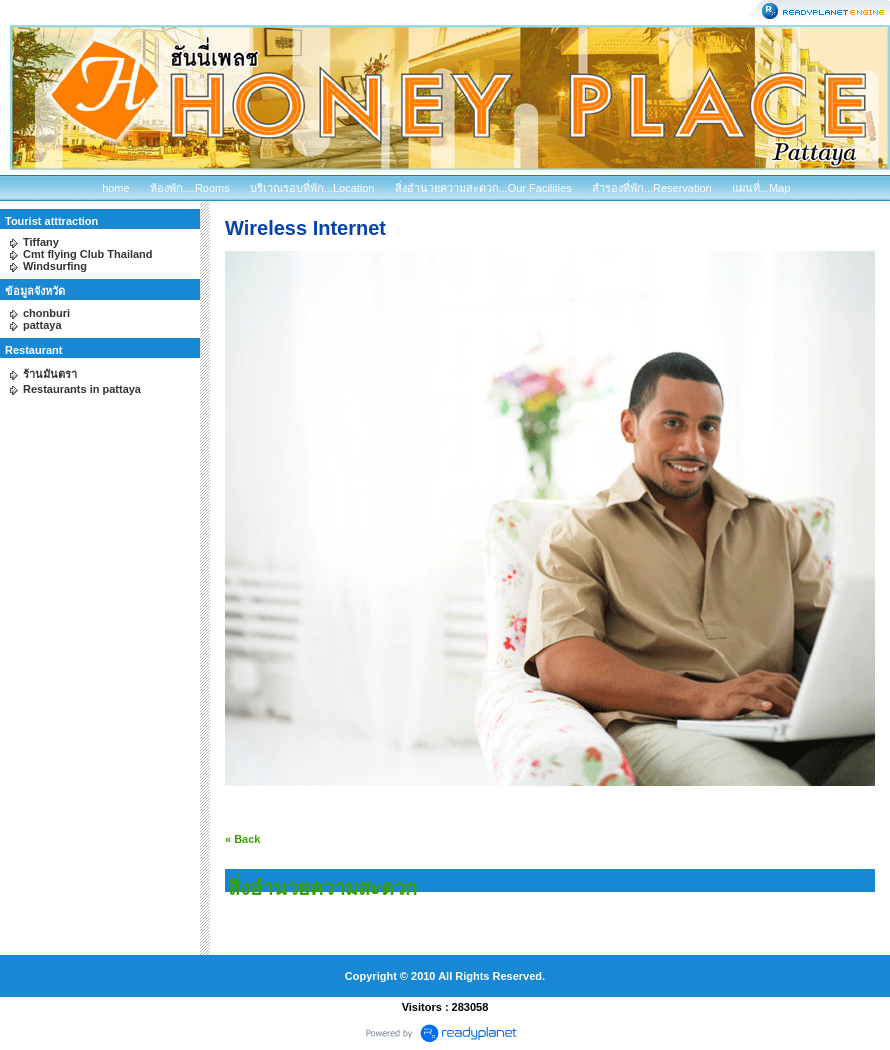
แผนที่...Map (761, 188)
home (116, 188)
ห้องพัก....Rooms (190, 188)
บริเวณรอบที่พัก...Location (312, 188)
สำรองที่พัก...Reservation (652, 188)
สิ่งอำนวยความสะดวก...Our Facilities (483, 188)
